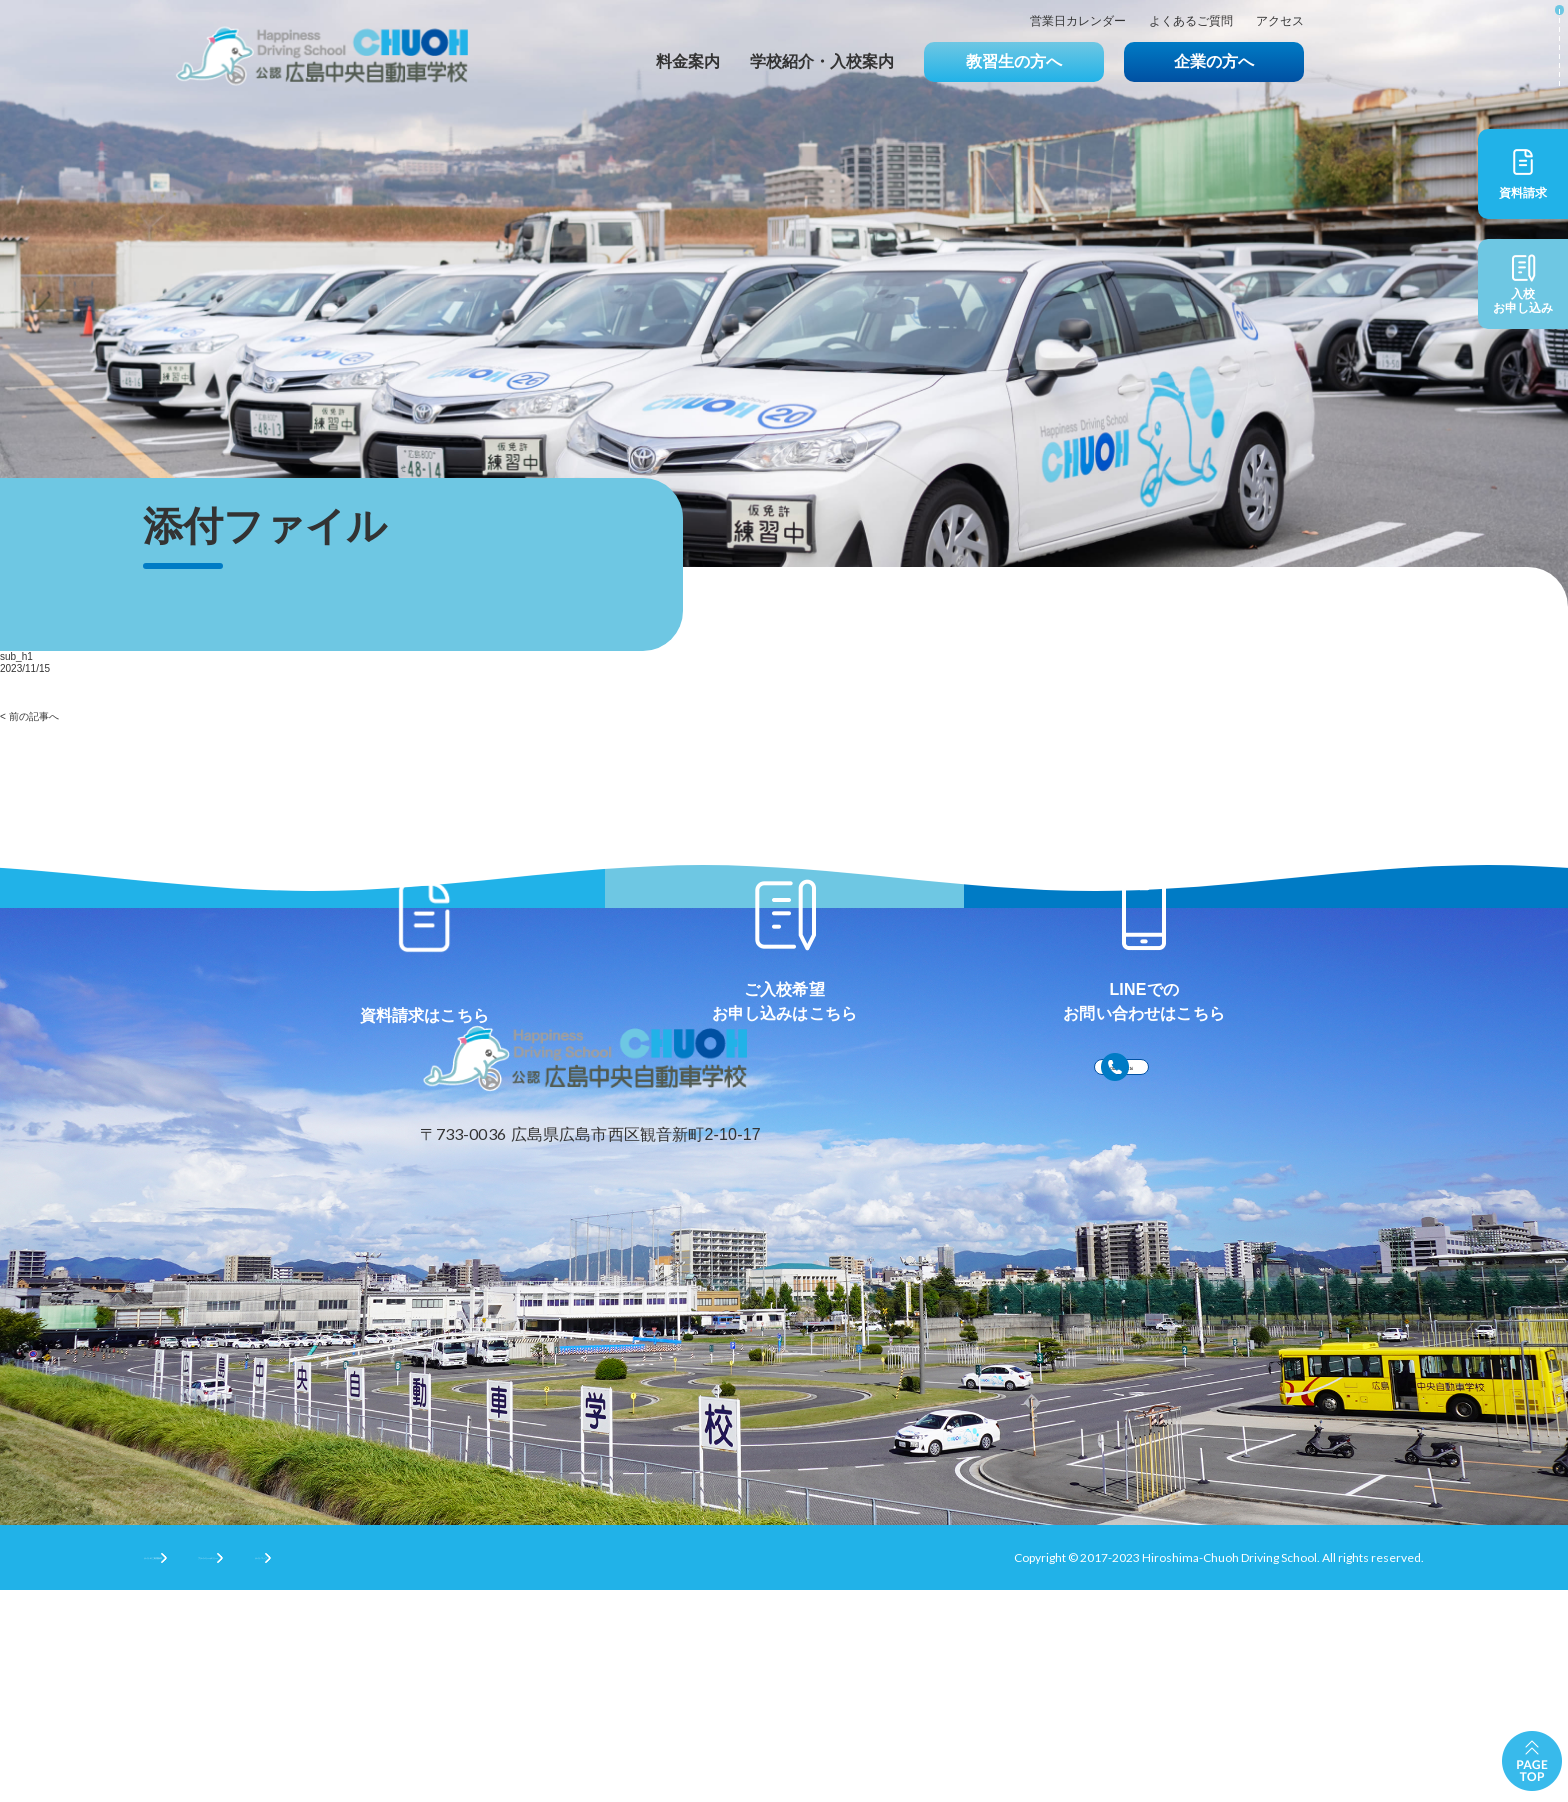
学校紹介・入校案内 (822, 61)
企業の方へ (1214, 61)
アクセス (1280, 21)
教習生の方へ (1014, 61)
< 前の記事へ (29, 716)
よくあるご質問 (1191, 21)
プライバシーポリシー (365, 1768)
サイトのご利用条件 (198, 1768)
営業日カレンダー (1078, 21)
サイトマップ (514, 1768)
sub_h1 (16, 656)
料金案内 (688, 61)
